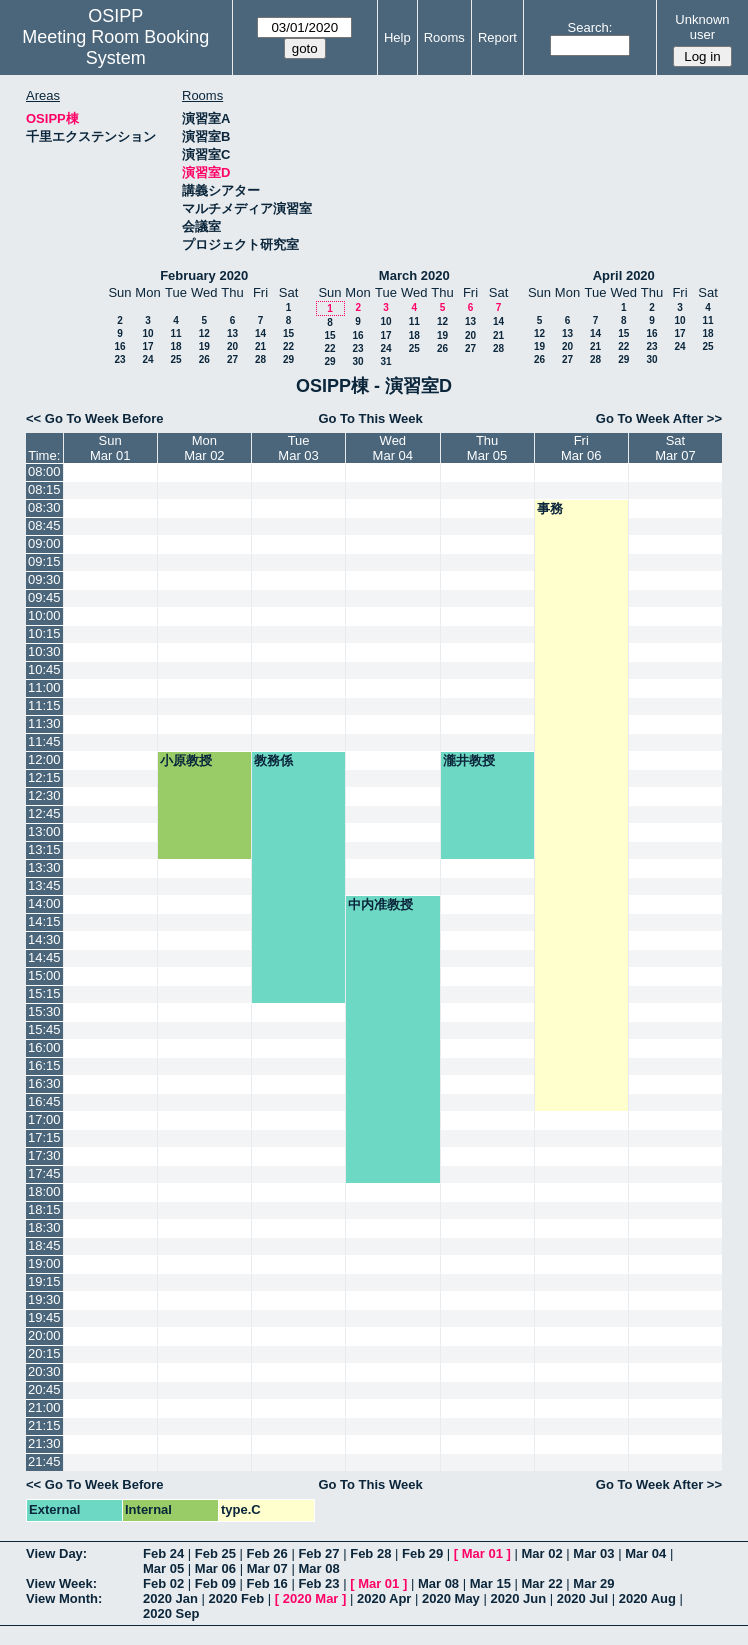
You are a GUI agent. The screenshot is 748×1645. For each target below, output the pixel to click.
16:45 (44, 1101)
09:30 (44, 579)
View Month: (64, 1598)
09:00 (44, 543)
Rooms (444, 37)
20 (232, 346)
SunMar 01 (110, 448)
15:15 (44, 993)
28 (260, 359)
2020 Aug (647, 1598)
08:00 (44, 471)
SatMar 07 (675, 448)
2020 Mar (311, 1598)
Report (497, 37)
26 (204, 359)
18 (175, 346)
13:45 (44, 885)
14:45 (44, 957)
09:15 (44, 561)
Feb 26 (267, 1553)
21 (260, 346)
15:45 (44, 1029)
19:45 (44, 1317)
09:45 (44, 597)
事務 (550, 508)
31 (385, 361)
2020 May (451, 1598)
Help (397, 37)
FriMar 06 (581, 448)
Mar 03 (593, 1553)
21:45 (44, 1461)
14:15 (44, 921)
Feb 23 (318, 1583)
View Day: (56, 1553)
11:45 (44, 741)
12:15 (44, 777)
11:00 (44, 687)
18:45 (44, 1245)
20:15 (44, 1353)
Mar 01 (482, 1553)
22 (288, 346)
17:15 (44, 1137)
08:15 (44, 489)
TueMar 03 (298, 448)
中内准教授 (380, 904)
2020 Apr (384, 1598)
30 (357, 361)
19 (204, 346)
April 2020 (624, 275)
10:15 (44, 633)
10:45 (44, 669)
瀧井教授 (469, 760)
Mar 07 (267, 1568)
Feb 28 (370, 1553)
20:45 (44, 1389)
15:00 (44, 975)
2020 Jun (518, 1598)
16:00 (44, 1047)
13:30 (44, 867)
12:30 (44, 795)
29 (288, 359)
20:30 (44, 1371)
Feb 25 (215, 1553)
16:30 (44, 1083)
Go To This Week (370, 418)
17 (147, 346)
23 (119, 359)
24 (147, 359)
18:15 (44, 1209)
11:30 (44, 723)
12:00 (44, 759)
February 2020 (204, 275)
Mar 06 (215, 1568)
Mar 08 (318, 1568)
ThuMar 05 (487, 448)
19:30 (44, 1299)
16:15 (44, 1065)
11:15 (44, 705)
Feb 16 (267, 1583)
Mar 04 (645, 1553)
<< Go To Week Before (95, 418)
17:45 (44, 1173)
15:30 (44, 1011)
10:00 (44, 615)
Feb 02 (163, 1583)
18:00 (44, 1191)
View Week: (61, 1583)
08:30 (44, 507)
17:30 (44, 1155)
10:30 (44, 651)
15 (288, 333)
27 (232, 359)
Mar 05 (163, 1568)
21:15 (44, 1425)
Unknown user (702, 27)
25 (175, 359)
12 (204, 333)
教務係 (273, 760)
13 (232, 333)
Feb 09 (215, 1583)
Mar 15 (490, 1583)
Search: (590, 27)
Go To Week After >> (659, 418)
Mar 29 (593, 1583)
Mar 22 (542, 1583)
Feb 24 (163, 1553)
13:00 (44, 831)
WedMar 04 (393, 448)
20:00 (44, 1335)
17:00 (44, 1119)
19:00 (44, 1263)
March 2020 (414, 275)
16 (119, 346)
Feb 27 (318, 1553)
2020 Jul (582, 1598)
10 (147, 333)
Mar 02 (542, 1553)
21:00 (44, 1407)
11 (175, 333)
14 (260, 333)
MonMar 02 (204, 448)
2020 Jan (170, 1598)
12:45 (44, 813)
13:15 (44, 849)
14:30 (44, 939)
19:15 (44, 1281)
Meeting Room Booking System (115, 47)
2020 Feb (237, 1598)
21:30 (44, 1443)
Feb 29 (422, 1553)
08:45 (44, 525)
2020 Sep (171, 1613)
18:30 (44, 1227)
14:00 (44, 903)
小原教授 (186, 760)
